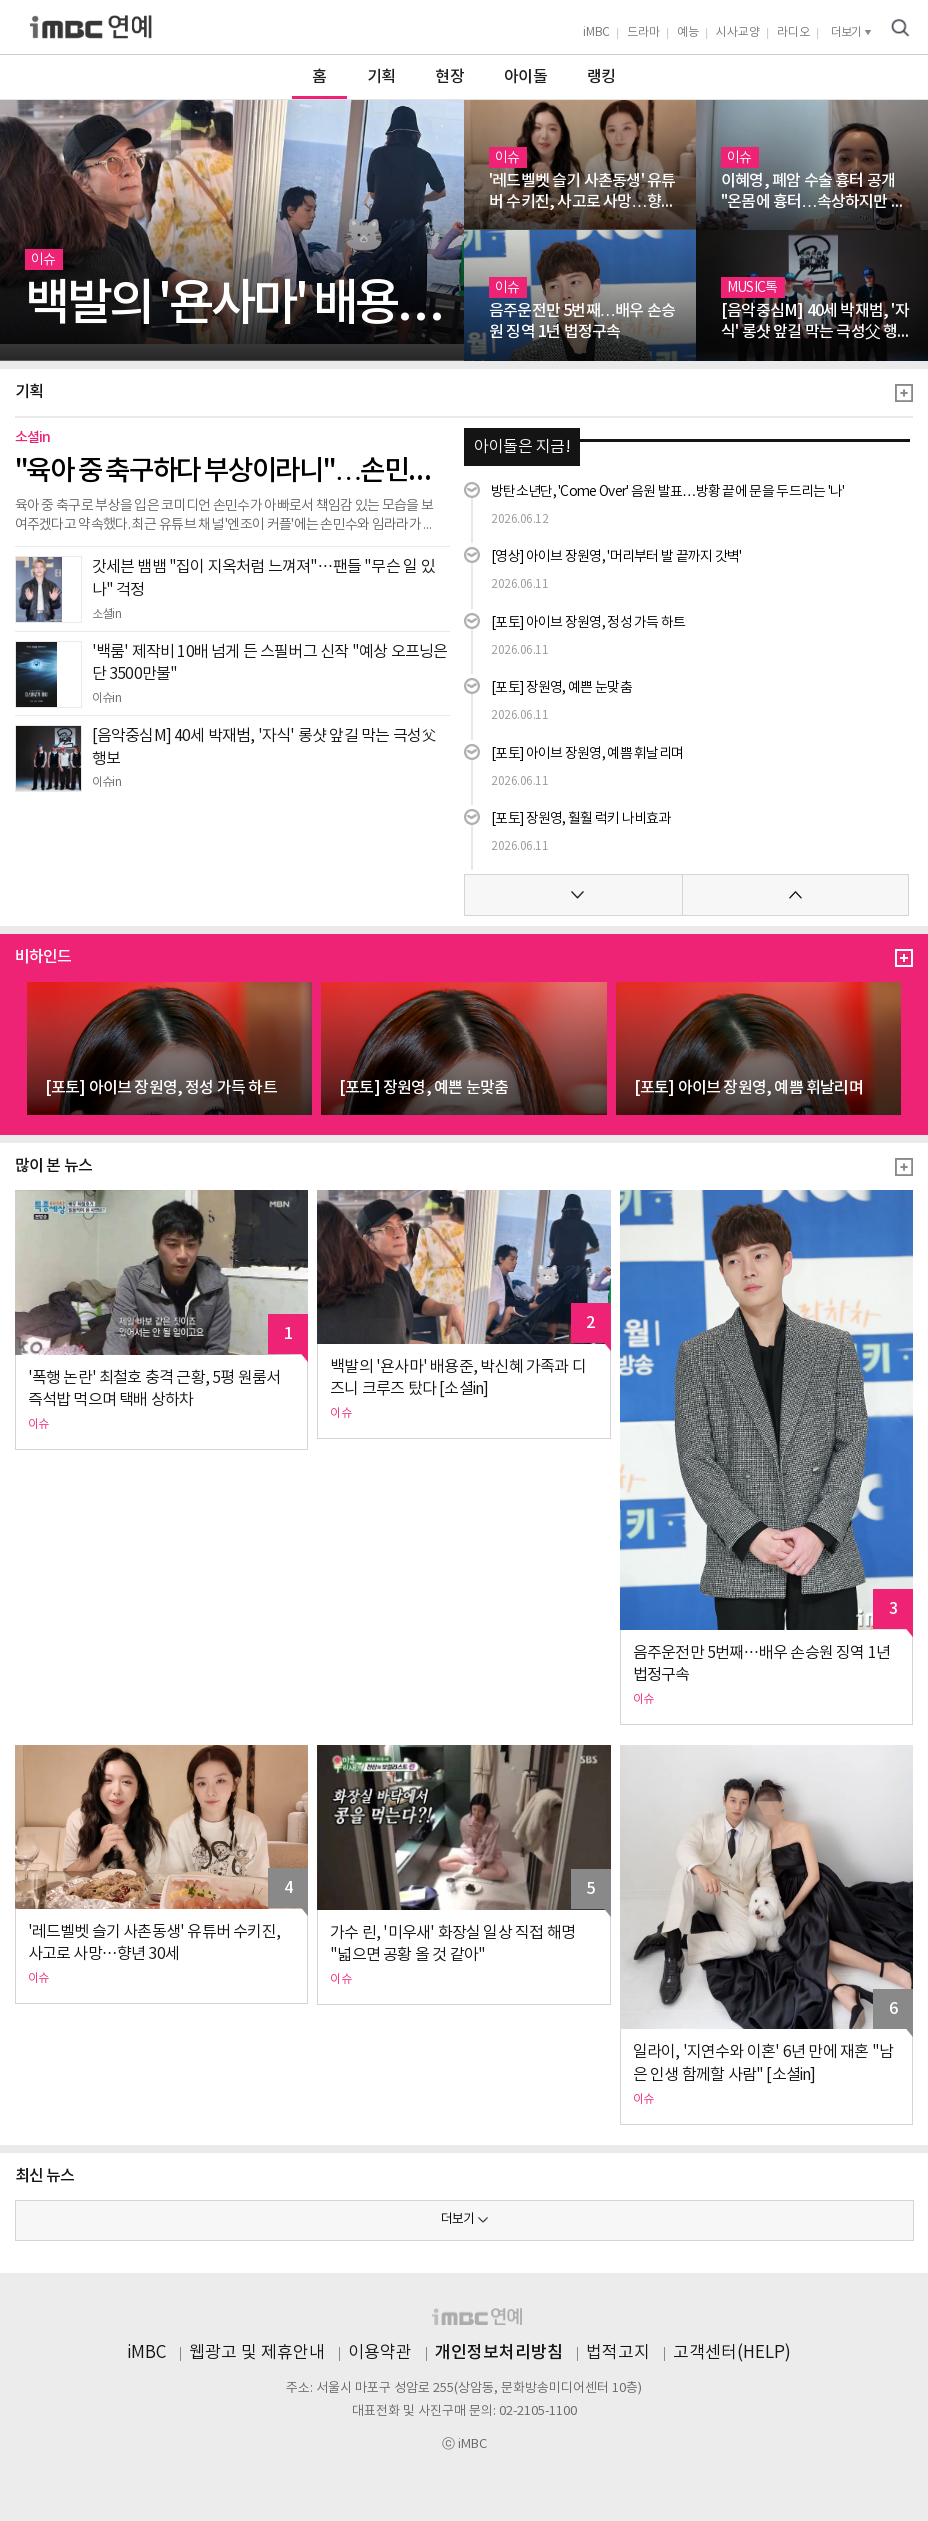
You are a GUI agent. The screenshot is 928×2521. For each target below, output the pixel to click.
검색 (900, 28)
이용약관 (380, 2353)
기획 (381, 77)
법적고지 (618, 2353)
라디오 (793, 32)
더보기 (457, 2219)
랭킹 (601, 77)
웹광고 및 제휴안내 (257, 2353)
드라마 (643, 32)
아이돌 (525, 77)
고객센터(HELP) (732, 2353)
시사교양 (738, 32)
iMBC (596, 32)
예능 (688, 32)
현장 (449, 77)
